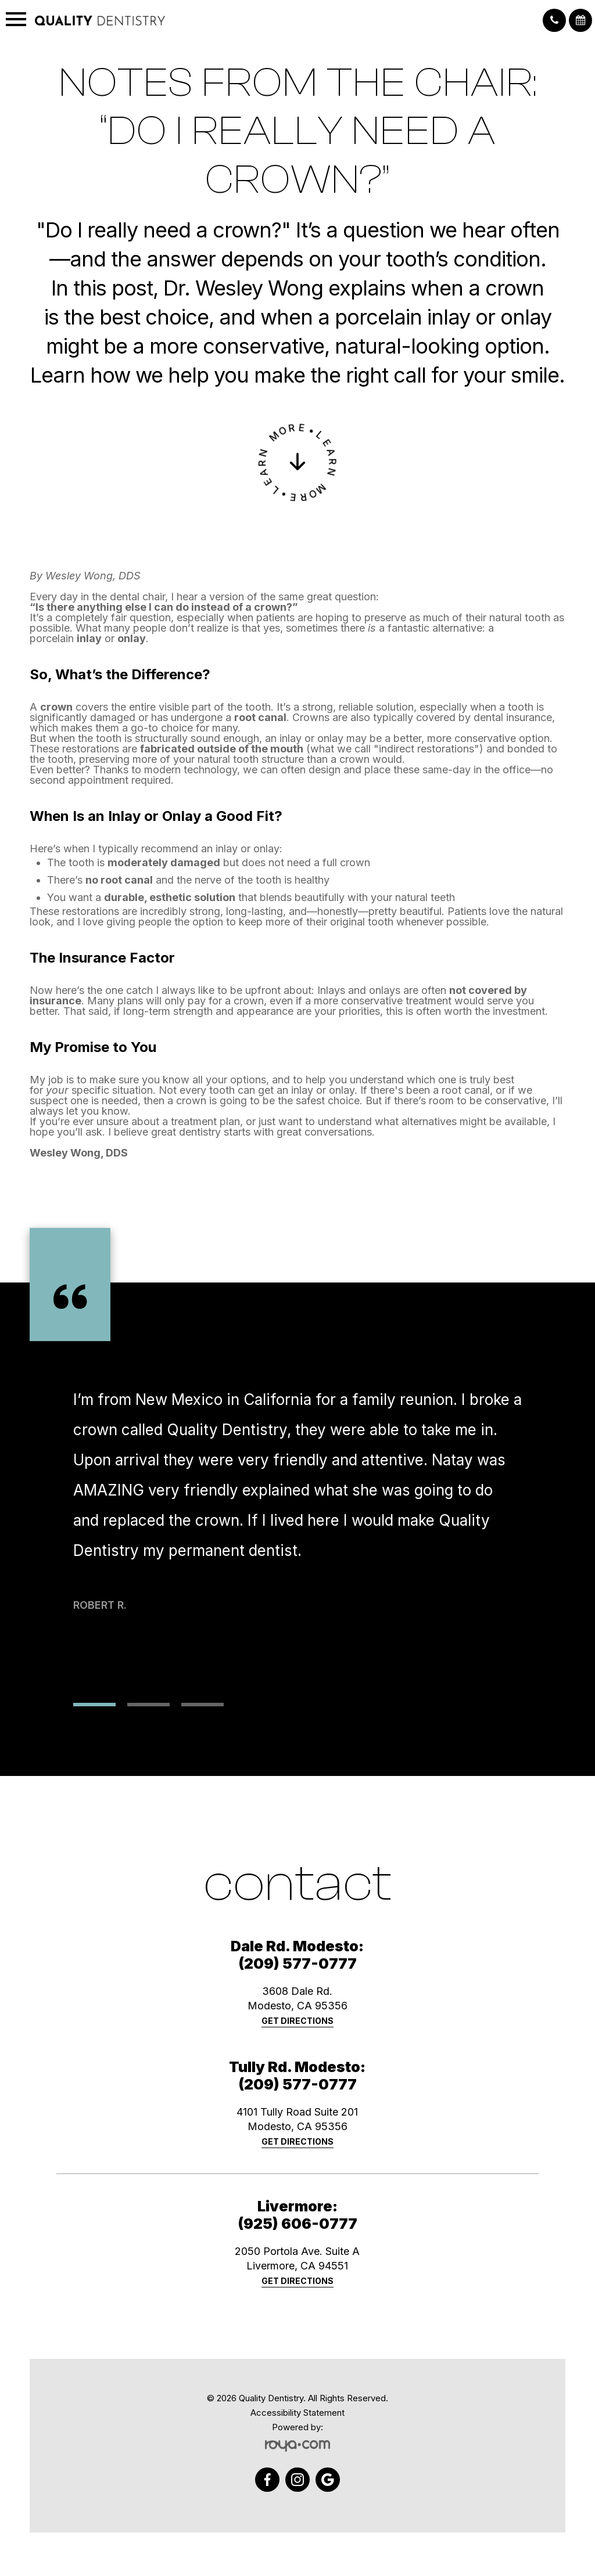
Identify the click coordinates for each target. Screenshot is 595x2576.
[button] (554, 20)
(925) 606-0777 (297, 2223)
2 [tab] (148, 1704)
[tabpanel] (297, 1522)
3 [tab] (202, 1704)
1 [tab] (94, 1704)
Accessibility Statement (297, 2412)
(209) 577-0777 (297, 1963)
